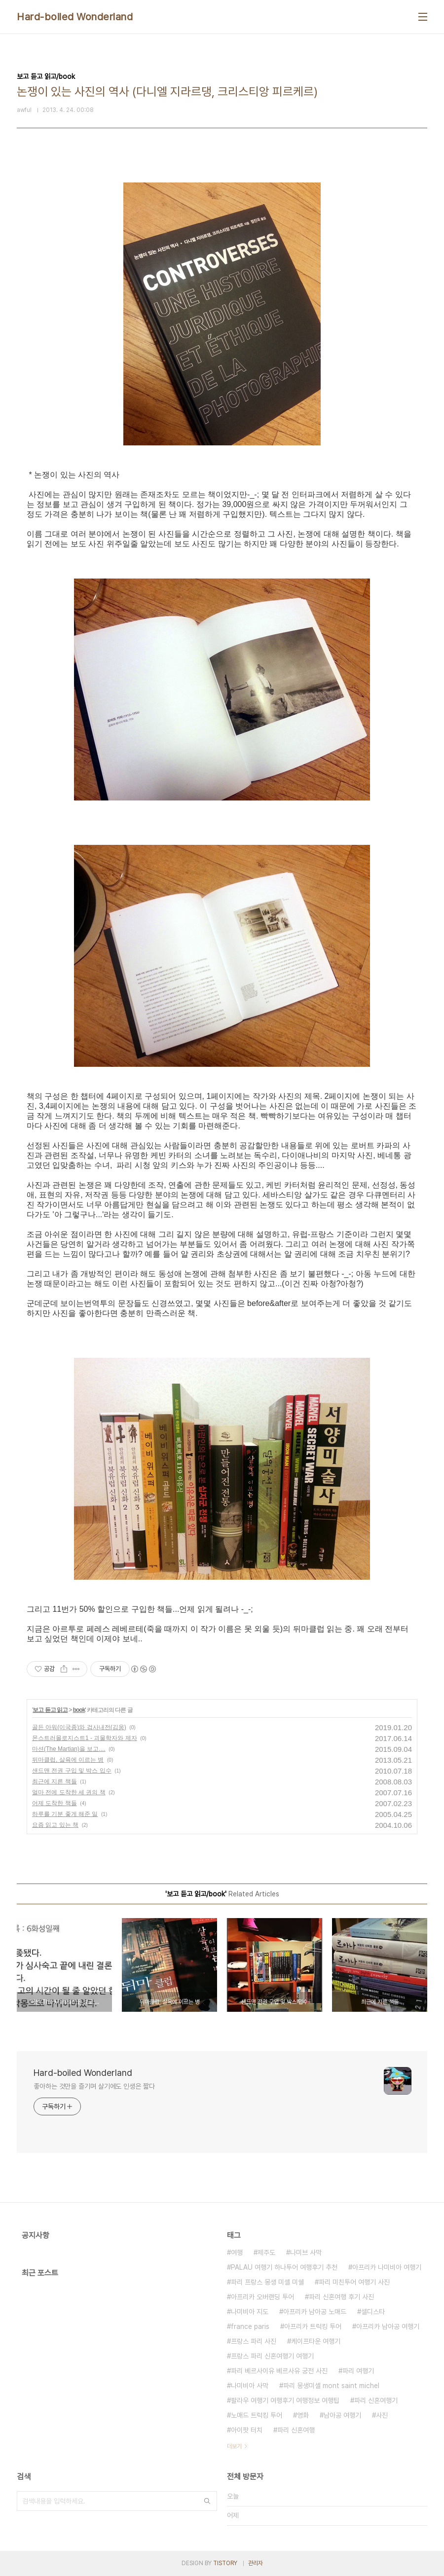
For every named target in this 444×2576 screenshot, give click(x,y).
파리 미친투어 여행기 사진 (354, 2282)
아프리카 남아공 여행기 (387, 2326)
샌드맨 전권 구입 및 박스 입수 (71, 1770)
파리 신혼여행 (296, 2430)
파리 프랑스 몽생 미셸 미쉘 (267, 2282)
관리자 (255, 2563)
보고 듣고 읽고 (50, 1709)
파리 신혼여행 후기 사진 (341, 2297)
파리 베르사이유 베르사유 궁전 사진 (279, 2371)
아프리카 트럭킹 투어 (312, 2326)
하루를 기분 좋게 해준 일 (65, 1814)
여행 (237, 2252)
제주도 (266, 2252)
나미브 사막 (306, 2252)
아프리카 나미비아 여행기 (386, 2267)
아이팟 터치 (246, 2430)
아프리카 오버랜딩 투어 (262, 2297)
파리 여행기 (358, 2371)
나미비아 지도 (249, 2312)
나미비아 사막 (249, 2386)
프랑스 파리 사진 (253, 2341)
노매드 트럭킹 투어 (256, 2415)
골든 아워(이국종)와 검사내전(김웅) (79, 1727)
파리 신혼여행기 (376, 2400)
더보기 (234, 2446)
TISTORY (225, 2563)
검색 (207, 2501)
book (79, 1709)
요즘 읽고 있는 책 (55, 1824)
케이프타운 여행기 (315, 2341)
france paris (250, 2326)
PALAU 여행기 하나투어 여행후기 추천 (284, 2267)
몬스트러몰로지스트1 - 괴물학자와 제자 (84, 1738)
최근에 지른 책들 (54, 1781)
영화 (303, 2415)
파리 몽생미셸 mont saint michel (331, 2386)
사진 (382, 2415)
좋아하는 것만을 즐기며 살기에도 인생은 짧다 (94, 2086)
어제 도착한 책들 (54, 1803)
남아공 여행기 (342, 2415)
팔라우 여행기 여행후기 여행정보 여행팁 (285, 2400)
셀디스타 (373, 2312)
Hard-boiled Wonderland (75, 17)
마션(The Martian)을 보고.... (69, 1748)
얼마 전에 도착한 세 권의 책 (69, 1792)
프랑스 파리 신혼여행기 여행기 (272, 2356)
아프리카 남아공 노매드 (314, 2312)
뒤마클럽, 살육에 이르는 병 (68, 1759)
